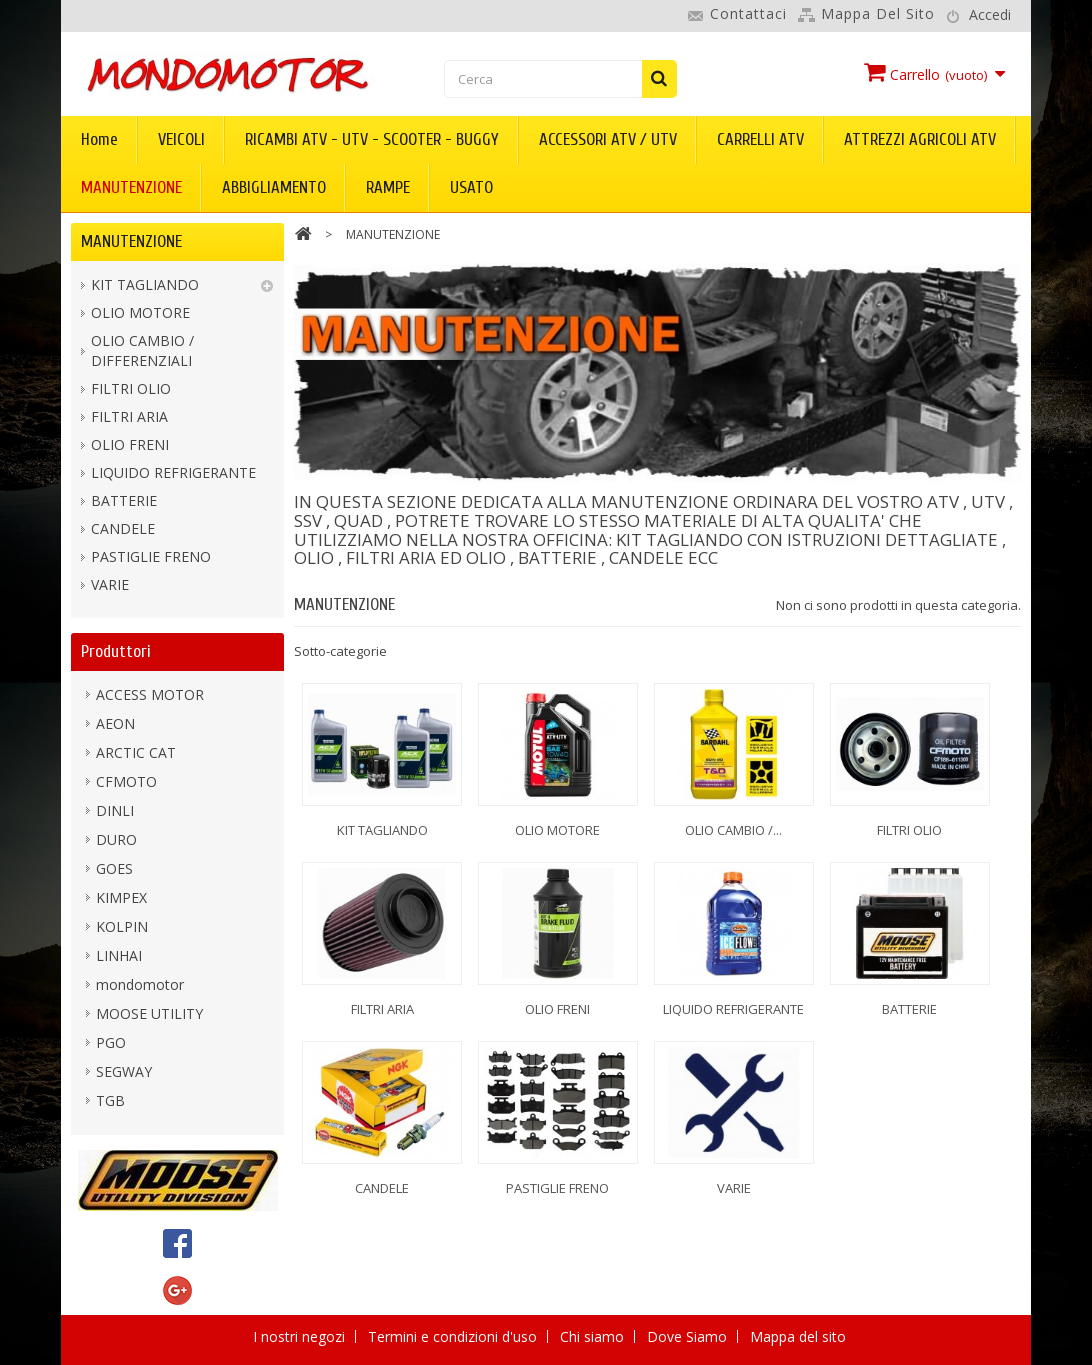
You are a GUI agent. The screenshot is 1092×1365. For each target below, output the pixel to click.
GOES (114, 868)
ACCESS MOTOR (150, 694)
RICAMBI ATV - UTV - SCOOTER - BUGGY (372, 139)
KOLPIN (122, 926)
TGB (110, 1100)
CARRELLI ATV (760, 139)
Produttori (116, 651)
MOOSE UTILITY (149, 1013)
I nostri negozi (301, 1336)
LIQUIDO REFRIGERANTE (173, 472)
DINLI (115, 810)
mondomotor (140, 984)
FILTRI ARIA (129, 416)
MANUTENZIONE (131, 187)
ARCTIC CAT (136, 752)
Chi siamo (594, 1336)
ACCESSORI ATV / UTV (608, 139)
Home (99, 139)
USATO (471, 187)
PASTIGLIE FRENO (151, 556)
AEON (115, 723)
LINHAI (119, 955)
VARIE (110, 584)
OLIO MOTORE (140, 312)
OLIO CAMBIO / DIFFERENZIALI (142, 350)
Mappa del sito (878, 13)
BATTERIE (124, 500)
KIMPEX (121, 897)
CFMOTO (126, 781)
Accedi (990, 14)
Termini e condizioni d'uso (454, 1336)
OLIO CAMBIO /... (733, 830)
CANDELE (123, 528)
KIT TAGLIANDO (145, 284)
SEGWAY (124, 1071)
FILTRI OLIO (131, 388)
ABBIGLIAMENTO (274, 187)
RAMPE (388, 187)
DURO (116, 839)
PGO (111, 1042)
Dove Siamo (689, 1336)
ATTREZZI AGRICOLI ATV (920, 139)
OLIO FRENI (130, 444)
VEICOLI (181, 139)
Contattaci (748, 13)
